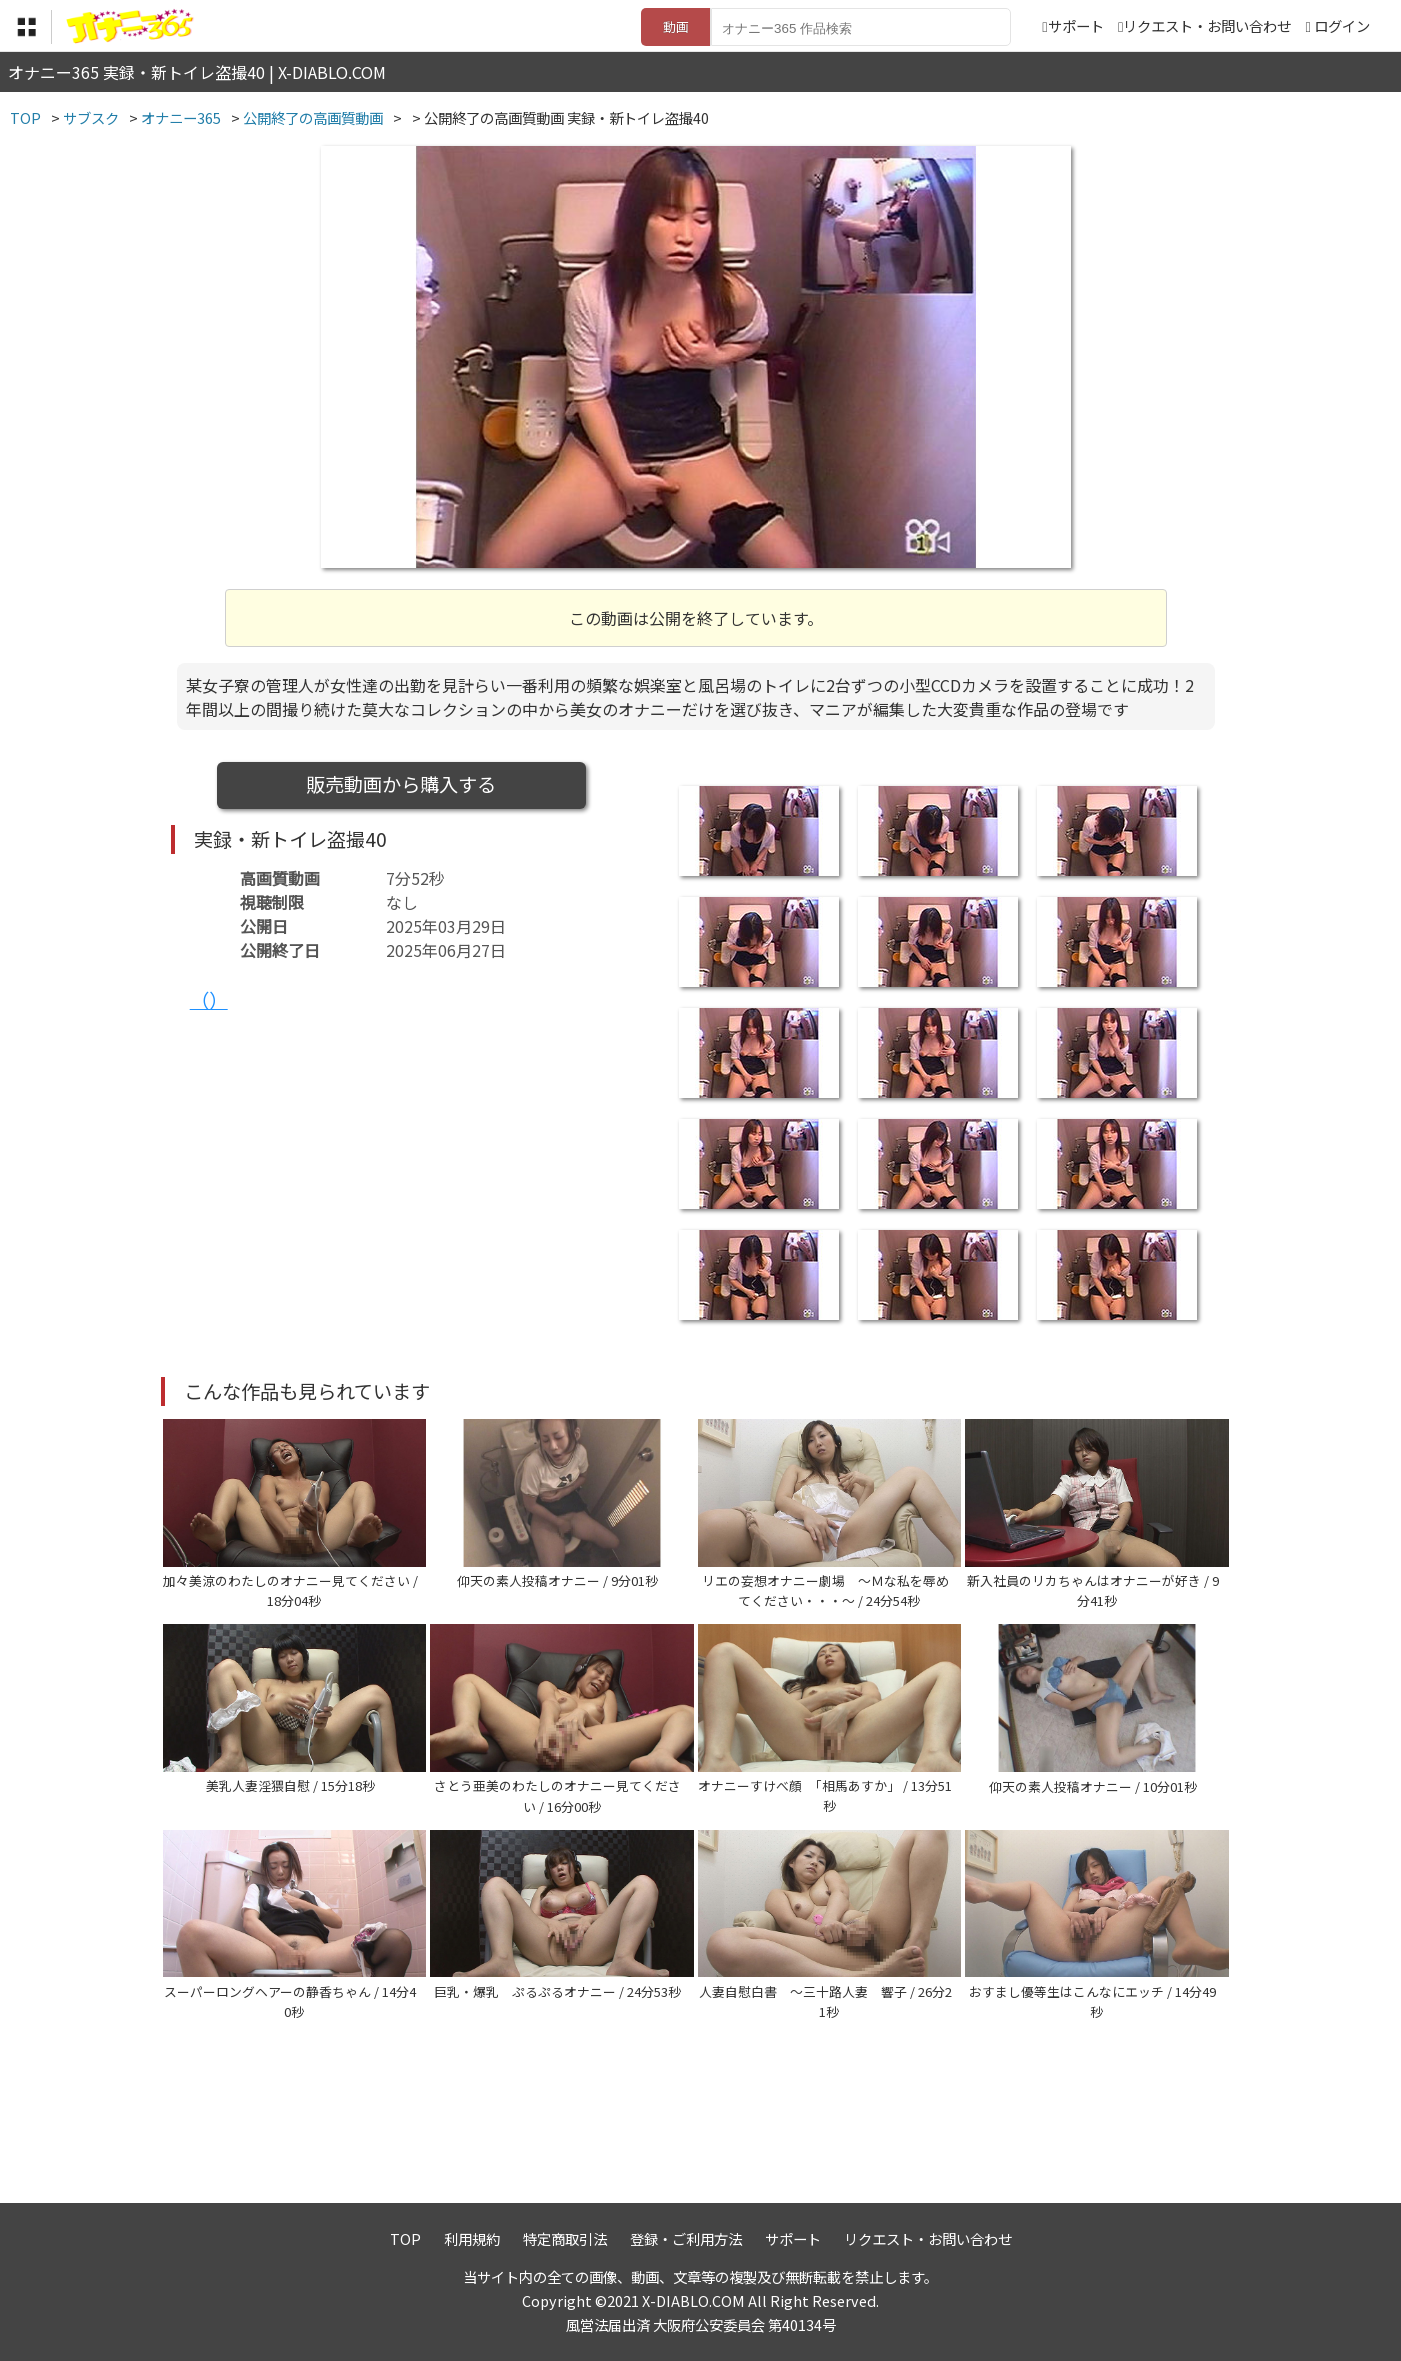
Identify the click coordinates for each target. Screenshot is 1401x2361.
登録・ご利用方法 (686, 2238)
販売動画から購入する (401, 784)
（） (209, 1000)
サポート (1072, 25)
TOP (405, 2238)
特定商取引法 (565, 2238)
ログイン (1342, 25)
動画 (676, 26)
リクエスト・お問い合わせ (1204, 25)
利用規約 (472, 2238)
